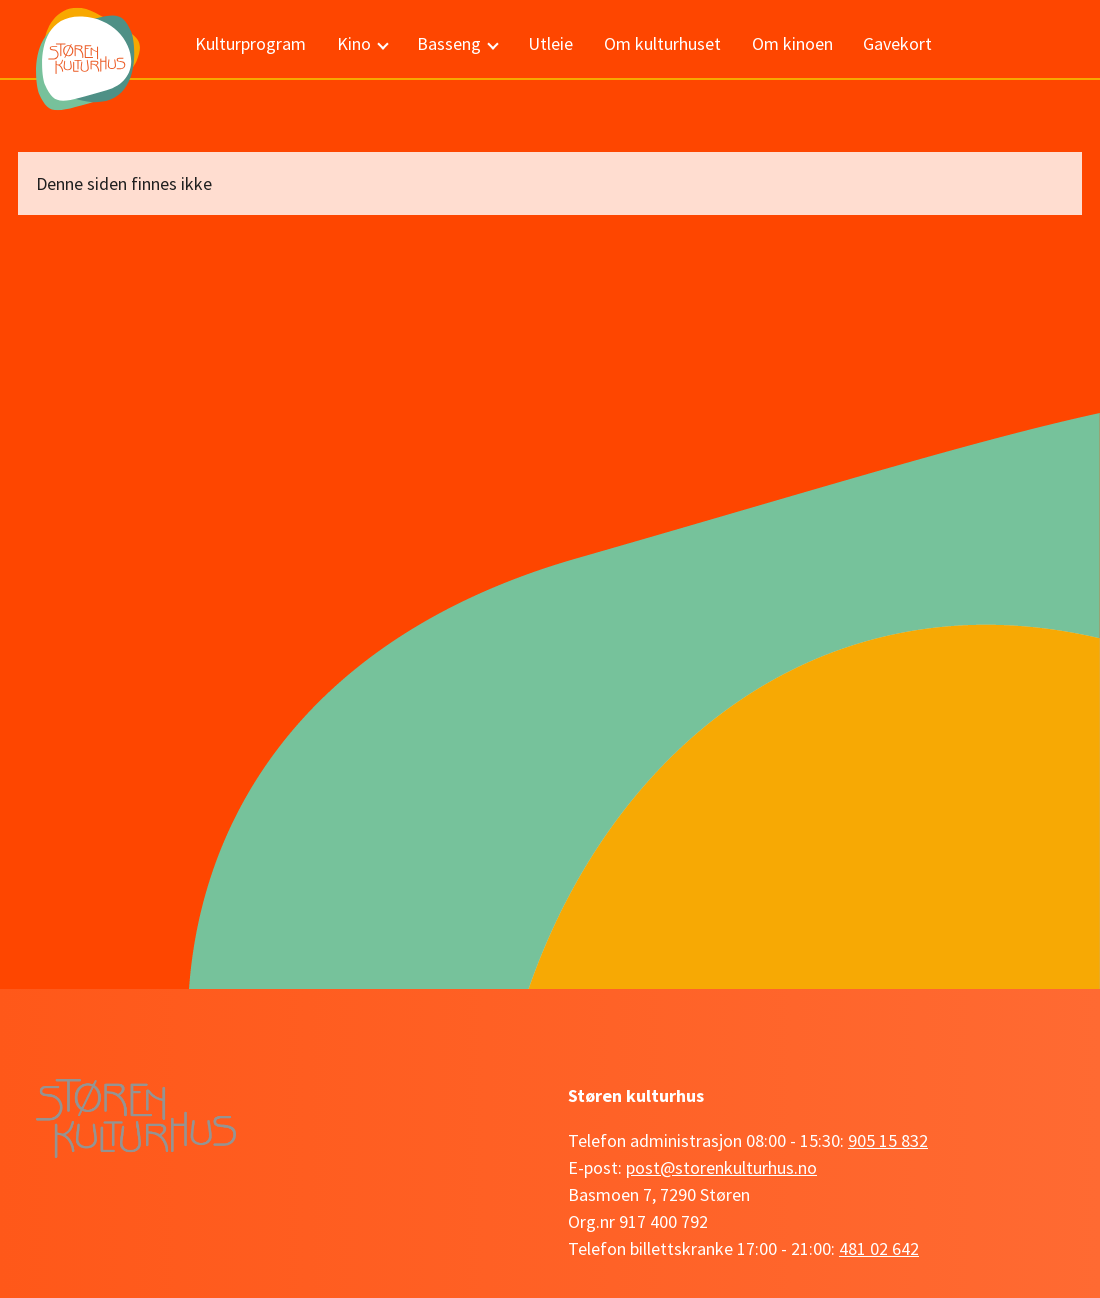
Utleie (550, 43)
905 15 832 (888, 1140)
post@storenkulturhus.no (721, 1167)
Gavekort (897, 43)
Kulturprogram (250, 43)
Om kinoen (792, 43)
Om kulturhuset (662, 43)
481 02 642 (879, 1248)
